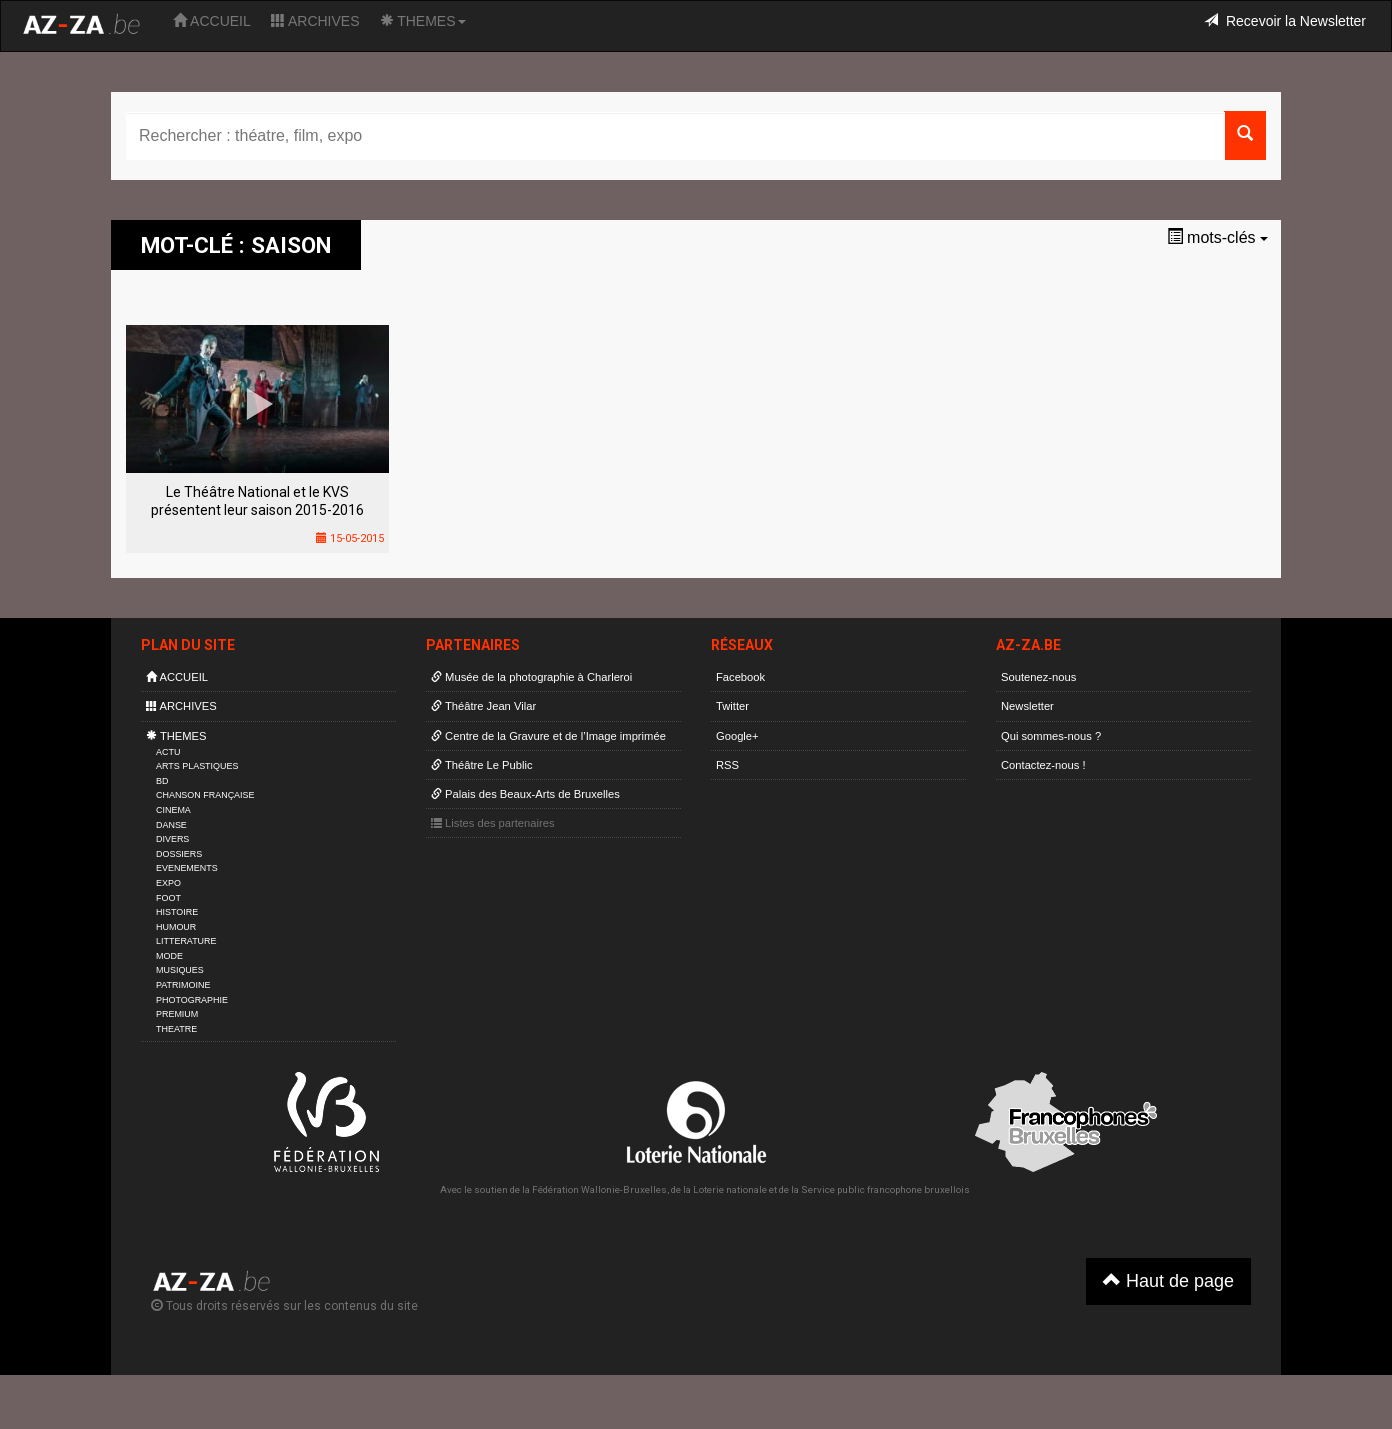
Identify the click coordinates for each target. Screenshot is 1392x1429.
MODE (169, 956)
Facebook (740, 677)
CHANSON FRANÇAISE (205, 795)
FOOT (168, 898)
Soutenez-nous (1038, 677)
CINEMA (173, 810)
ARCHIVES (315, 21)
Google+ (737, 736)
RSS (727, 765)
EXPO (168, 883)
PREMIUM (177, 1014)
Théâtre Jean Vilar (483, 706)
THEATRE (176, 1029)
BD (162, 781)
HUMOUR (176, 927)
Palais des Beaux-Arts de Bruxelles (525, 794)
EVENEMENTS (187, 868)
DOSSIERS (179, 854)
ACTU (168, 752)
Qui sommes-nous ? (1051, 736)
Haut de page (1168, 1280)
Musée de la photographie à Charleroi (531, 677)
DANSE (171, 825)
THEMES (423, 21)
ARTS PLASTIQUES (197, 766)
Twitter (732, 706)
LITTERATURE (186, 941)
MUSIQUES (180, 970)
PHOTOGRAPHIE (192, 1000)
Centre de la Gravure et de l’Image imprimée (548, 736)
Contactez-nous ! (1043, 765)
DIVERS (172, 839)
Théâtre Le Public (482, 765)
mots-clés (1217, 237)
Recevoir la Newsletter (1285, 21)
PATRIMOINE (183, 985)
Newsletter (1027, 706)
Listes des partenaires (493, 823)
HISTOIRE (177, 912)
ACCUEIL (212, 21)
